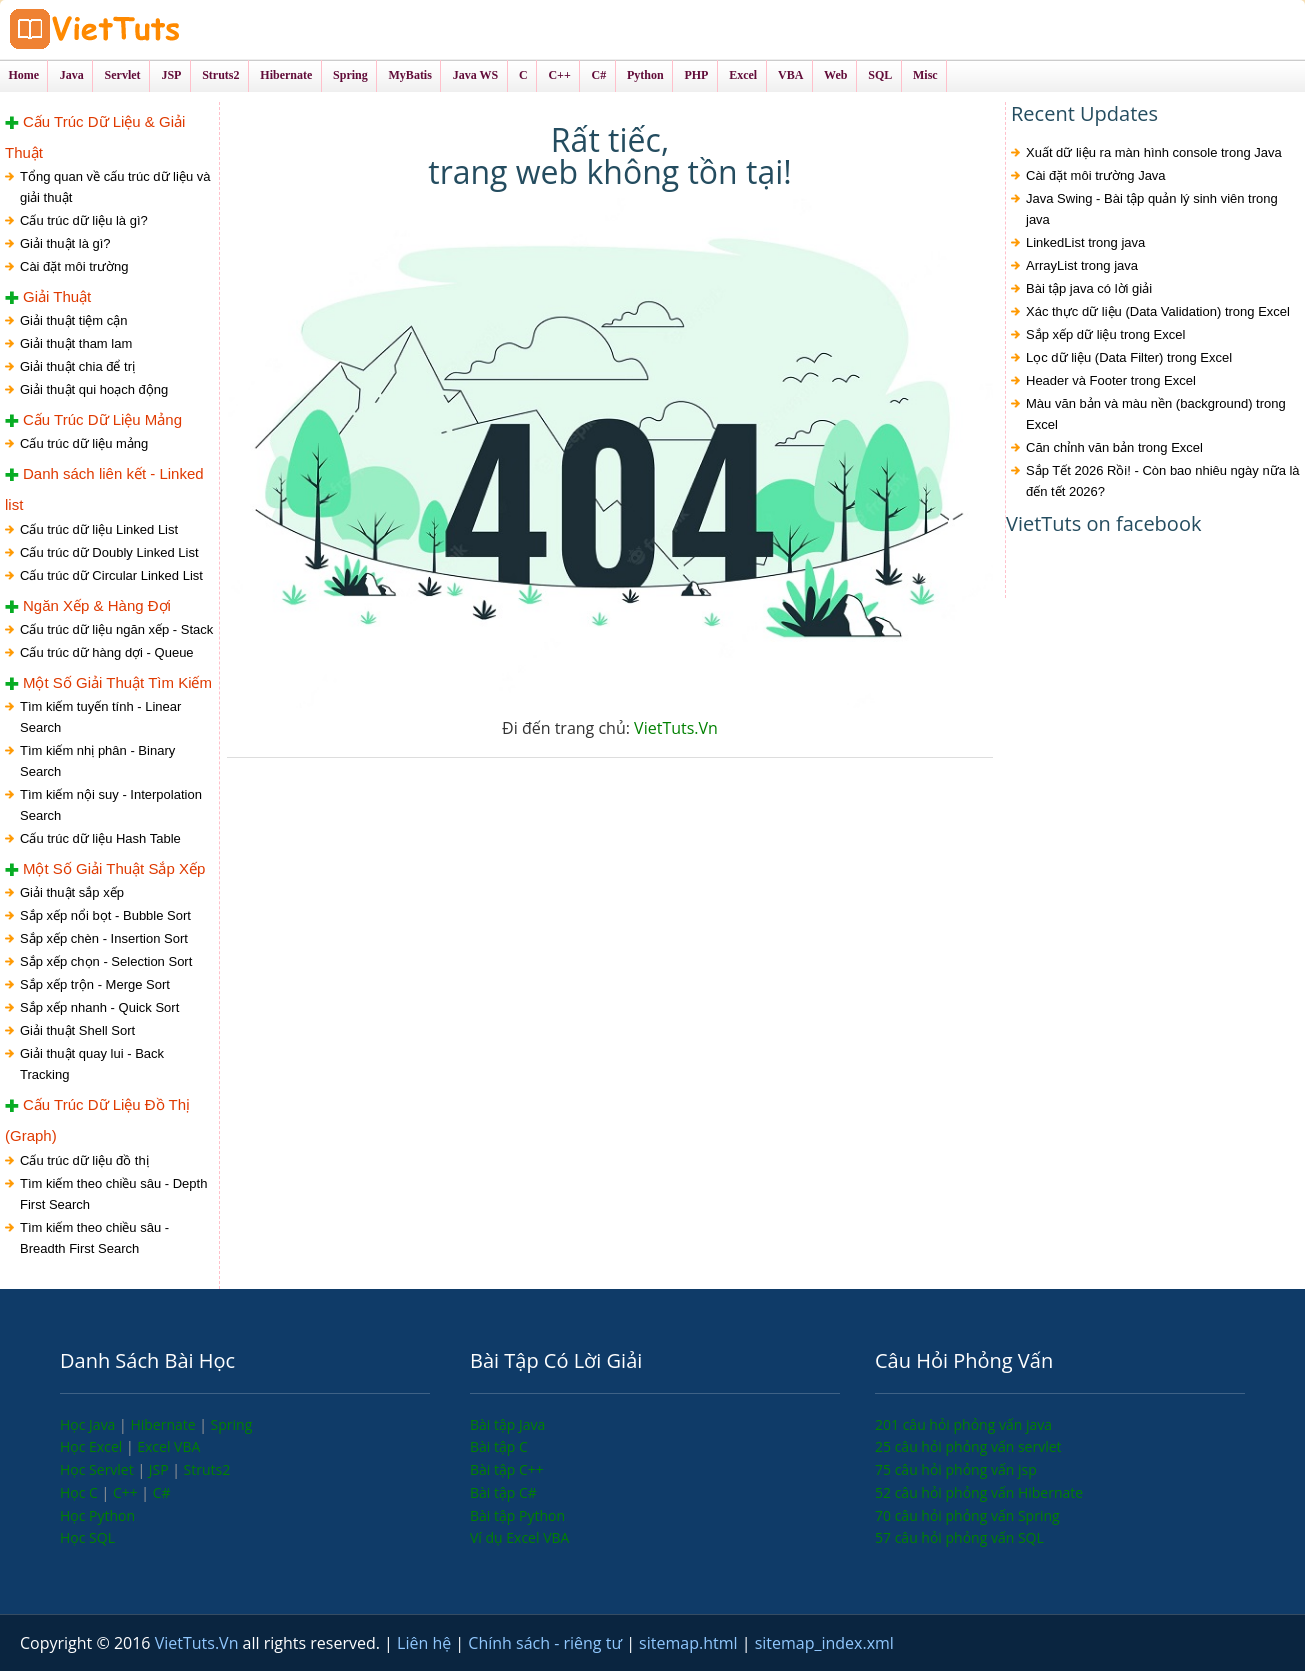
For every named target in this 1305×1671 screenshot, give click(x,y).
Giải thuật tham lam (76, 343)
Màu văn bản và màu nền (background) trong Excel (1156, 414)
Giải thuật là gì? (65, 243)
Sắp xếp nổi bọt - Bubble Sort (105, 915)
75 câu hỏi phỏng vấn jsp (956, 1469)
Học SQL (87, 1537)
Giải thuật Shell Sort (77, 1030)
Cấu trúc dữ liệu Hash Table (100, 838)
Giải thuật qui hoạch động (94, 389)
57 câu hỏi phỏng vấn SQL (959, 1537)
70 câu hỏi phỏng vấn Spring (967, 1515)
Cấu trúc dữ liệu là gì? (84, 220)
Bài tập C (499, 1446)
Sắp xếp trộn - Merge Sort (95, 984)
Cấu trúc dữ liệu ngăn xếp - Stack (116, 629)
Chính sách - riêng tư (547, 1643)
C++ (127, 1492)
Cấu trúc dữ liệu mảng (84, 443)
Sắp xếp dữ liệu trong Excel (1105, 334)
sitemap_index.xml (824, 1643)
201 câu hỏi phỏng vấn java (963, 1424)
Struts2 (207, 1469)
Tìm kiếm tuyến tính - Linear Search (100, 717)
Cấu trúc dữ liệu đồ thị (84, 1160)
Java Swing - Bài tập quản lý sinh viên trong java (1152, 209)
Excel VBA (168, 1446)
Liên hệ (426, 1643)
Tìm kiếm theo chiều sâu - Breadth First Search (94, 1238)
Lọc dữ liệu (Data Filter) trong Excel (1129, 357)
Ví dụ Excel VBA (519, 1537)
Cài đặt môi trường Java (1096, 175)
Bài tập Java (507, 1424)
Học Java (89, 1424)
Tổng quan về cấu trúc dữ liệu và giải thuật (115, 187)
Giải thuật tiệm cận (73, 320)
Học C (81, 1492)
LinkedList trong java (1085, 242)
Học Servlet (98, 1469)
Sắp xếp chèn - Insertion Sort (104, 938)
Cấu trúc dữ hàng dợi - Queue (107, 652)
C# (162, 1492)
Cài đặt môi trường (74, 266)
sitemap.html (690, 1643)
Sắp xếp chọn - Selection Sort (106, 961)
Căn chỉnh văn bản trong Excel (1114, 447)
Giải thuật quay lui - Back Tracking (92, 1064)
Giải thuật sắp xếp (72, 892)
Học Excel (93, 1446)
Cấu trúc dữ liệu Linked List (99, 529)
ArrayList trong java (1082, 265)
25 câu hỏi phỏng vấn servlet (968, 1446)
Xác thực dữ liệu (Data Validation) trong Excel (1158, 311)
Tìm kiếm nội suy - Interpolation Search (111, 805)
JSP (161, 1469)
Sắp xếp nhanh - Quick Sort (99, 1007)
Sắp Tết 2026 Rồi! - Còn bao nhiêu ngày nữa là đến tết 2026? (1163, 481)
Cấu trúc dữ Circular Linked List (111, 575)
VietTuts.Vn (676, 728)
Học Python (97, 1515)
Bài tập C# (503, 1492)
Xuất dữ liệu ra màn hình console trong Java (1154, 152)
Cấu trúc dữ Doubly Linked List (109, 552)
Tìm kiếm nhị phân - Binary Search (97, 761)
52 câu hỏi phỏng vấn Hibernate (979, 1492)
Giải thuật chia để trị (77, 366)
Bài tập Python (517, 1515)
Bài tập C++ (507, 1469)
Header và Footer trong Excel (1111, 380)
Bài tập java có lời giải (1089, 288)
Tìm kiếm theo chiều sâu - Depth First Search (113, 1194)
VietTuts (170, 29)
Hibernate (164, 1424)
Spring (232, 1424)
